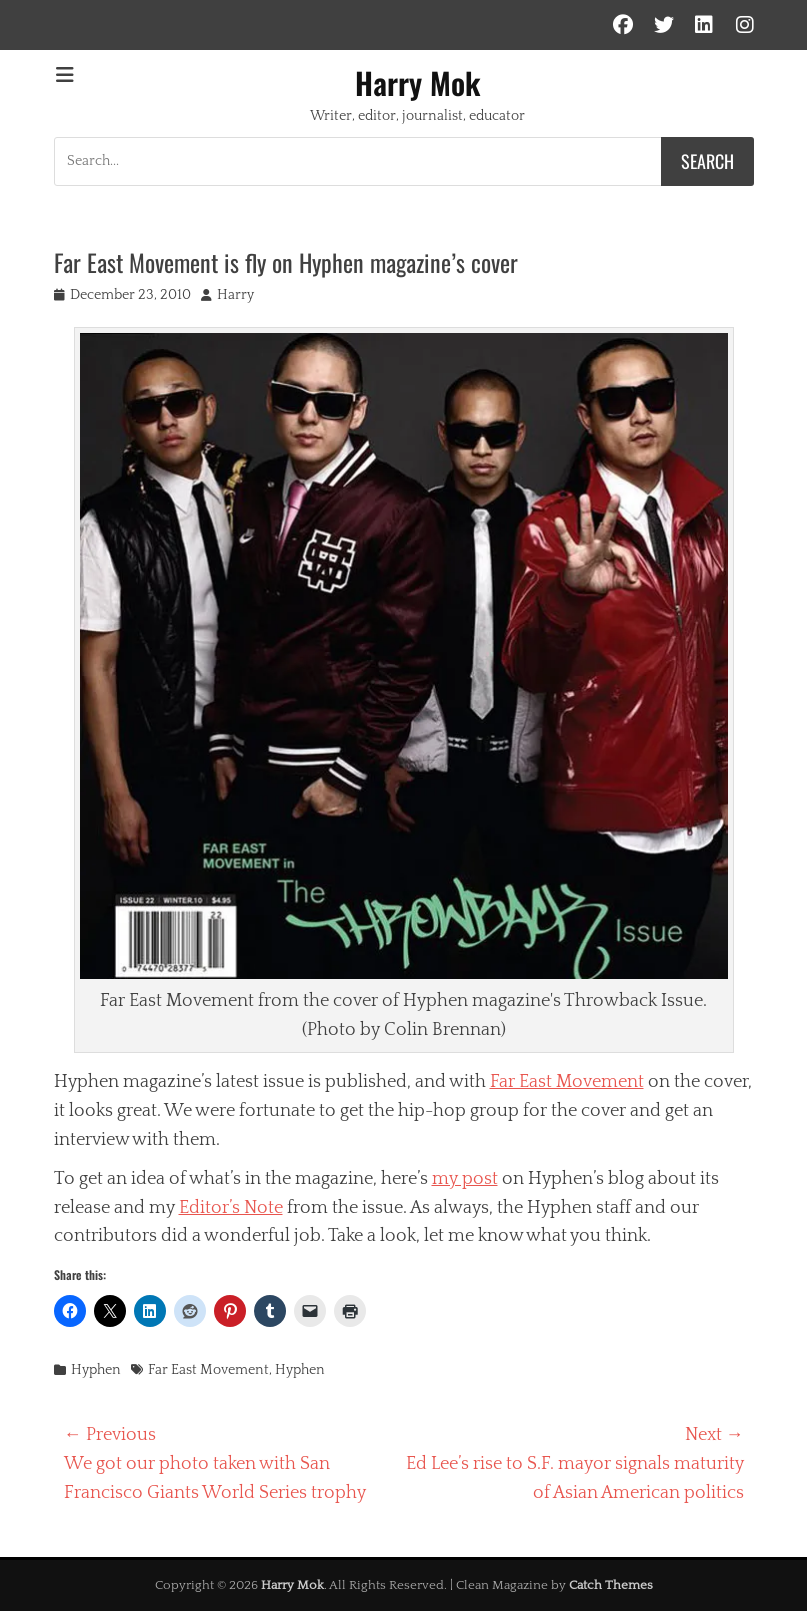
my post (465, 1179)
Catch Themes (611, 1585)
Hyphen (96, 1370)
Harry (235, 295)
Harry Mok (418, 82)
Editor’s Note (231, 1208)
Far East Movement (567, 1082)
